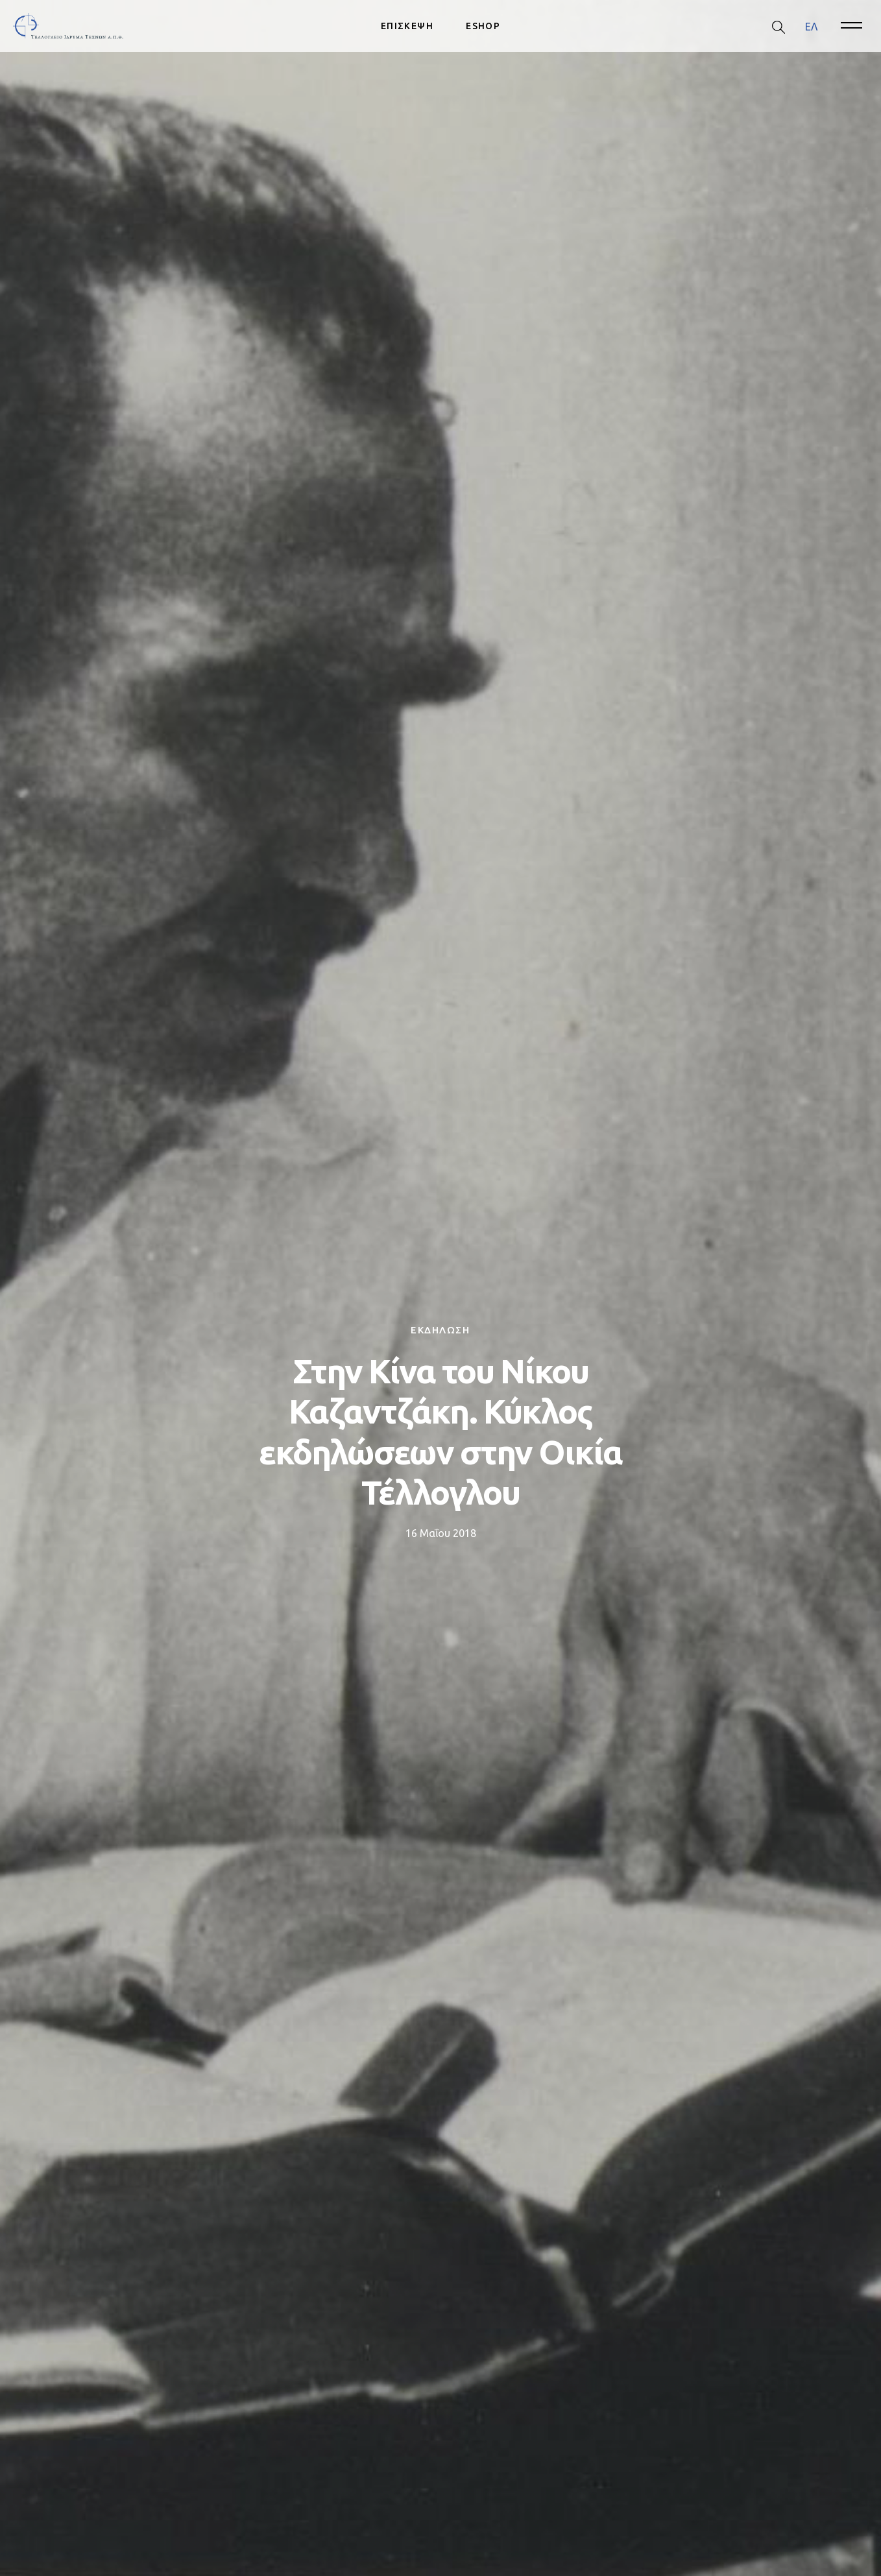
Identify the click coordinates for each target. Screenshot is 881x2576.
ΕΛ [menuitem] (811, 26)
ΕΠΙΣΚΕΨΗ (407, 26)
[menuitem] (811, 26)
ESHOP (483, 26)
